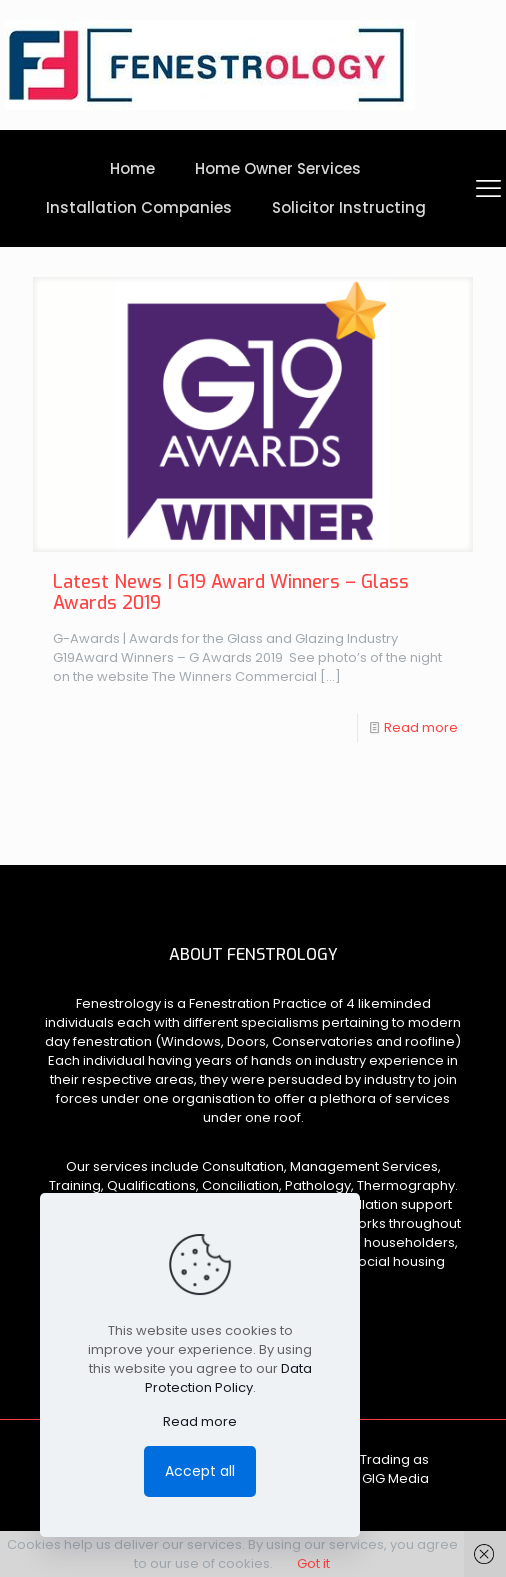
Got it (313, 1563)
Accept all (200, 1471)
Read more (421, 727)
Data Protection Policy (228, 1378)
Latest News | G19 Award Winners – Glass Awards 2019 (231, 592)
